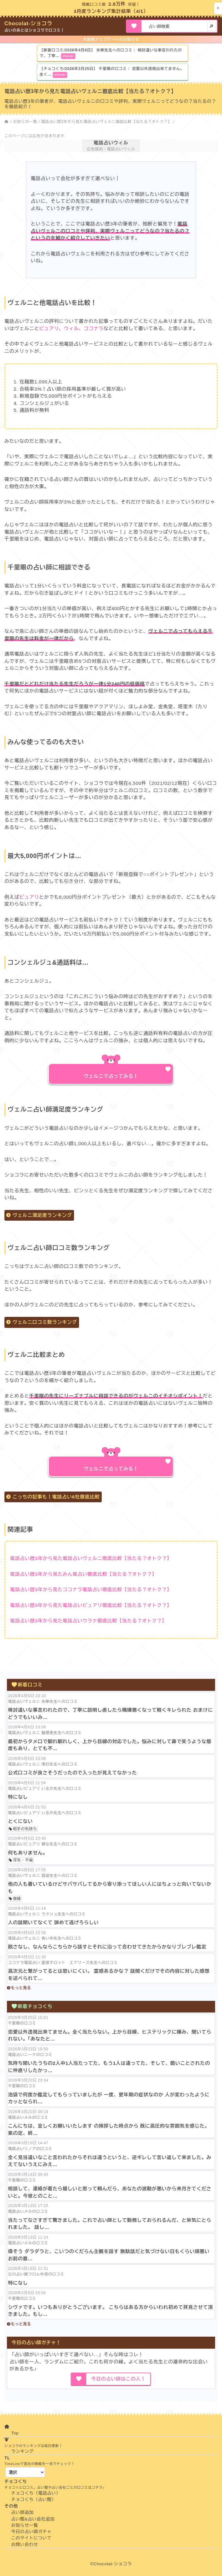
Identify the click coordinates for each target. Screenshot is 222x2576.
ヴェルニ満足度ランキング (42, 1215)
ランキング (22, 2451)
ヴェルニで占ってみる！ (111, 1076)
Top (15, 2433)
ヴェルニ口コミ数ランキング (45, 1322)
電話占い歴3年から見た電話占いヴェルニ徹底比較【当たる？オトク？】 (106, 122)
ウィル (71, 328)
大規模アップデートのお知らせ (111, 39)
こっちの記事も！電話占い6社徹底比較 (56, 1496)
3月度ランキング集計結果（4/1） (111, 11)
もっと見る (21, 1988)
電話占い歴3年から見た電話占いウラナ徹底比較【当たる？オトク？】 (88, 1620)
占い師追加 (22, 2512)
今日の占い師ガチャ (31, 2531)
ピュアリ (49, 328)
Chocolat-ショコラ (28, 23)
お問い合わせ (24, 2544)
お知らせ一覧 (25, 122)
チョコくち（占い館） (33, 2499)
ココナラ (94, 328)
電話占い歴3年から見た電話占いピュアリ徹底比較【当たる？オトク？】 (91, 1605)
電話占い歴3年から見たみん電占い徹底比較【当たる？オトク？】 (83, 1574)
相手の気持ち (25, 1829)
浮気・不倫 (23, 1860)
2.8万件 (117, 4)
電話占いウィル (111, 142)
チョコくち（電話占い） (36, 2493)
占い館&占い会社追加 (33, 2519)
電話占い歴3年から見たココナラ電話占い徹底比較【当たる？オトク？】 (91, 1589)
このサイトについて (31, 2538)
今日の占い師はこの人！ (118, 2378)
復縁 (17, 1898)
